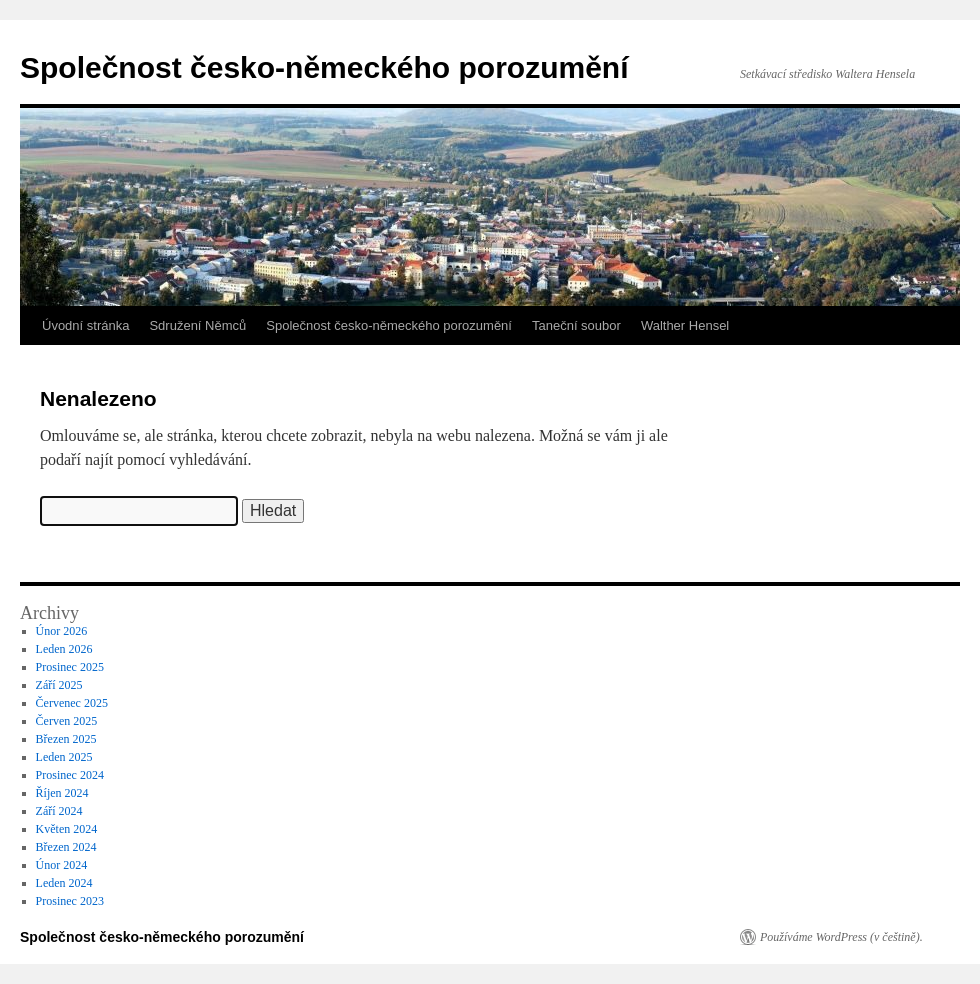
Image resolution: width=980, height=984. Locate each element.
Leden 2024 (64, 883)
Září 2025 (59, 685)
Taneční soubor (576, 325)
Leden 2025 (64, 757)
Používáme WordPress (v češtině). (841, 937)
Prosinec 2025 (70, 667)
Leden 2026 (64, 649)
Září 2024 (59, 811)
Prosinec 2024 (70, 775)
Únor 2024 (62, 865)
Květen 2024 (67, 829)
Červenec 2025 (72, 703)
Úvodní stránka (85, 325)
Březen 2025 (66, 739)
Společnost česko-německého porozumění (324, 67)
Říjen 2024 (62, 793)
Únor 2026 (62, 631)
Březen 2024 (66, 847)
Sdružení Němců (197, 325)
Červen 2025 (67, 721)
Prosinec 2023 (70, 901)
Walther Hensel (685, 325)
